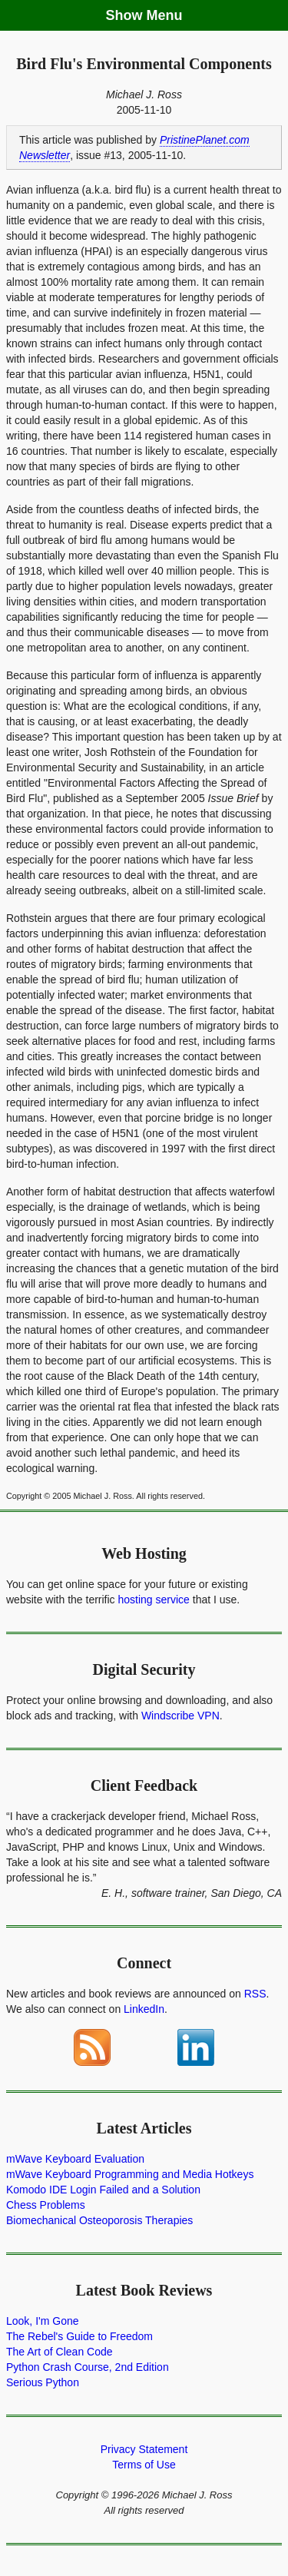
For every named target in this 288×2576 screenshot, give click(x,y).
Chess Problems (45, 2205)
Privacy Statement (144, 2449)
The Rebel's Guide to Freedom (79, 2336)
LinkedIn (144, 2009)
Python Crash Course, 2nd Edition (87, 2367)
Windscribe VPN (180, 1715)
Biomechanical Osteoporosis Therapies (99, 2220)
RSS (255, 1994)
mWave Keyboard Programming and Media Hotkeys (129, 2174)
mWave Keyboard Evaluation (75, 2159)
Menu (165, 15)
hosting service (154, 1599)
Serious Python (42, 2382)
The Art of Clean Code (59, 2352)
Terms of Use (143, 2464)
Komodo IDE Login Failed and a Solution (103, 2189)
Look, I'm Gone (42, 2321)
